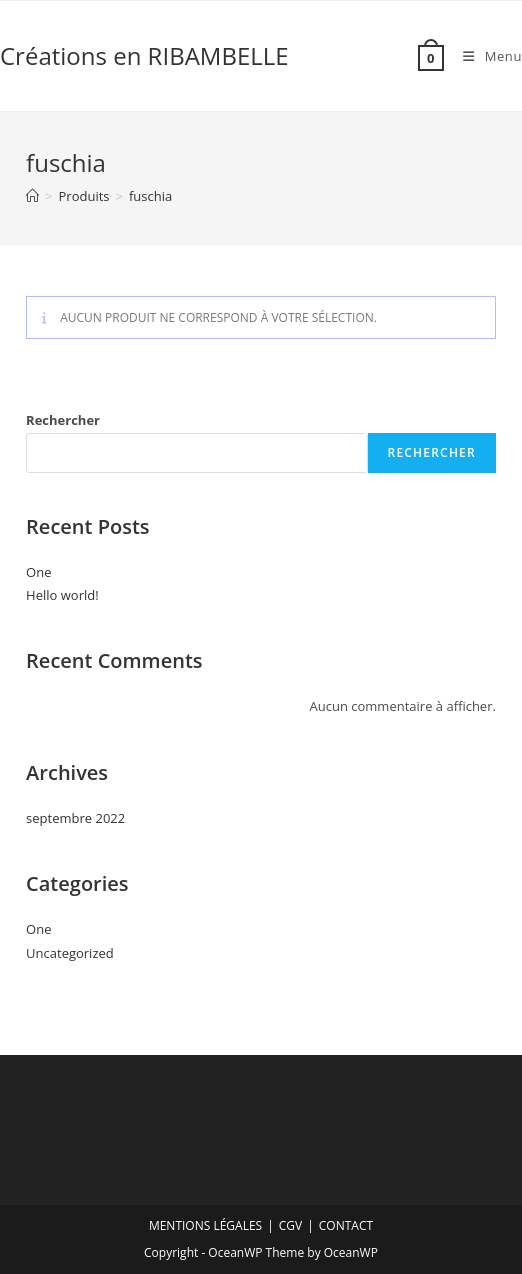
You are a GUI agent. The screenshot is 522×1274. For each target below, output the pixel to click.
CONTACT (346, 1225)
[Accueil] (32, 196)
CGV (290, 1225)
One (38, 572)
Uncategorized (70, 953)
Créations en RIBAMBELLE (144, 55)
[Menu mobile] (485, 56)
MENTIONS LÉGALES (205, 1225)
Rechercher (63, 420)
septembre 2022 (75, 818)
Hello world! (62, 595)
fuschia (150, 196)
